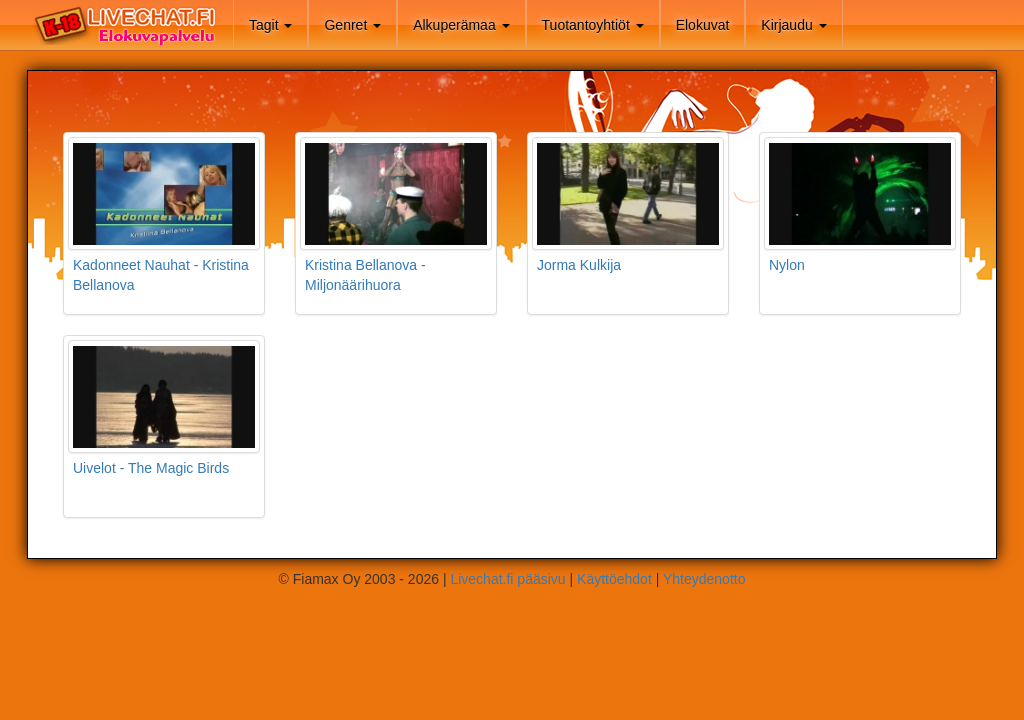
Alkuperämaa (461, 25)
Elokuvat (703, 25)
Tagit (270, 25)
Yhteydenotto (704, 579)
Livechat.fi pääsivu (507, 579)
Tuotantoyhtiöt (593, 25)
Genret (352, 25)
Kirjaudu (793, 25)
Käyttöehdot (614, 579)
